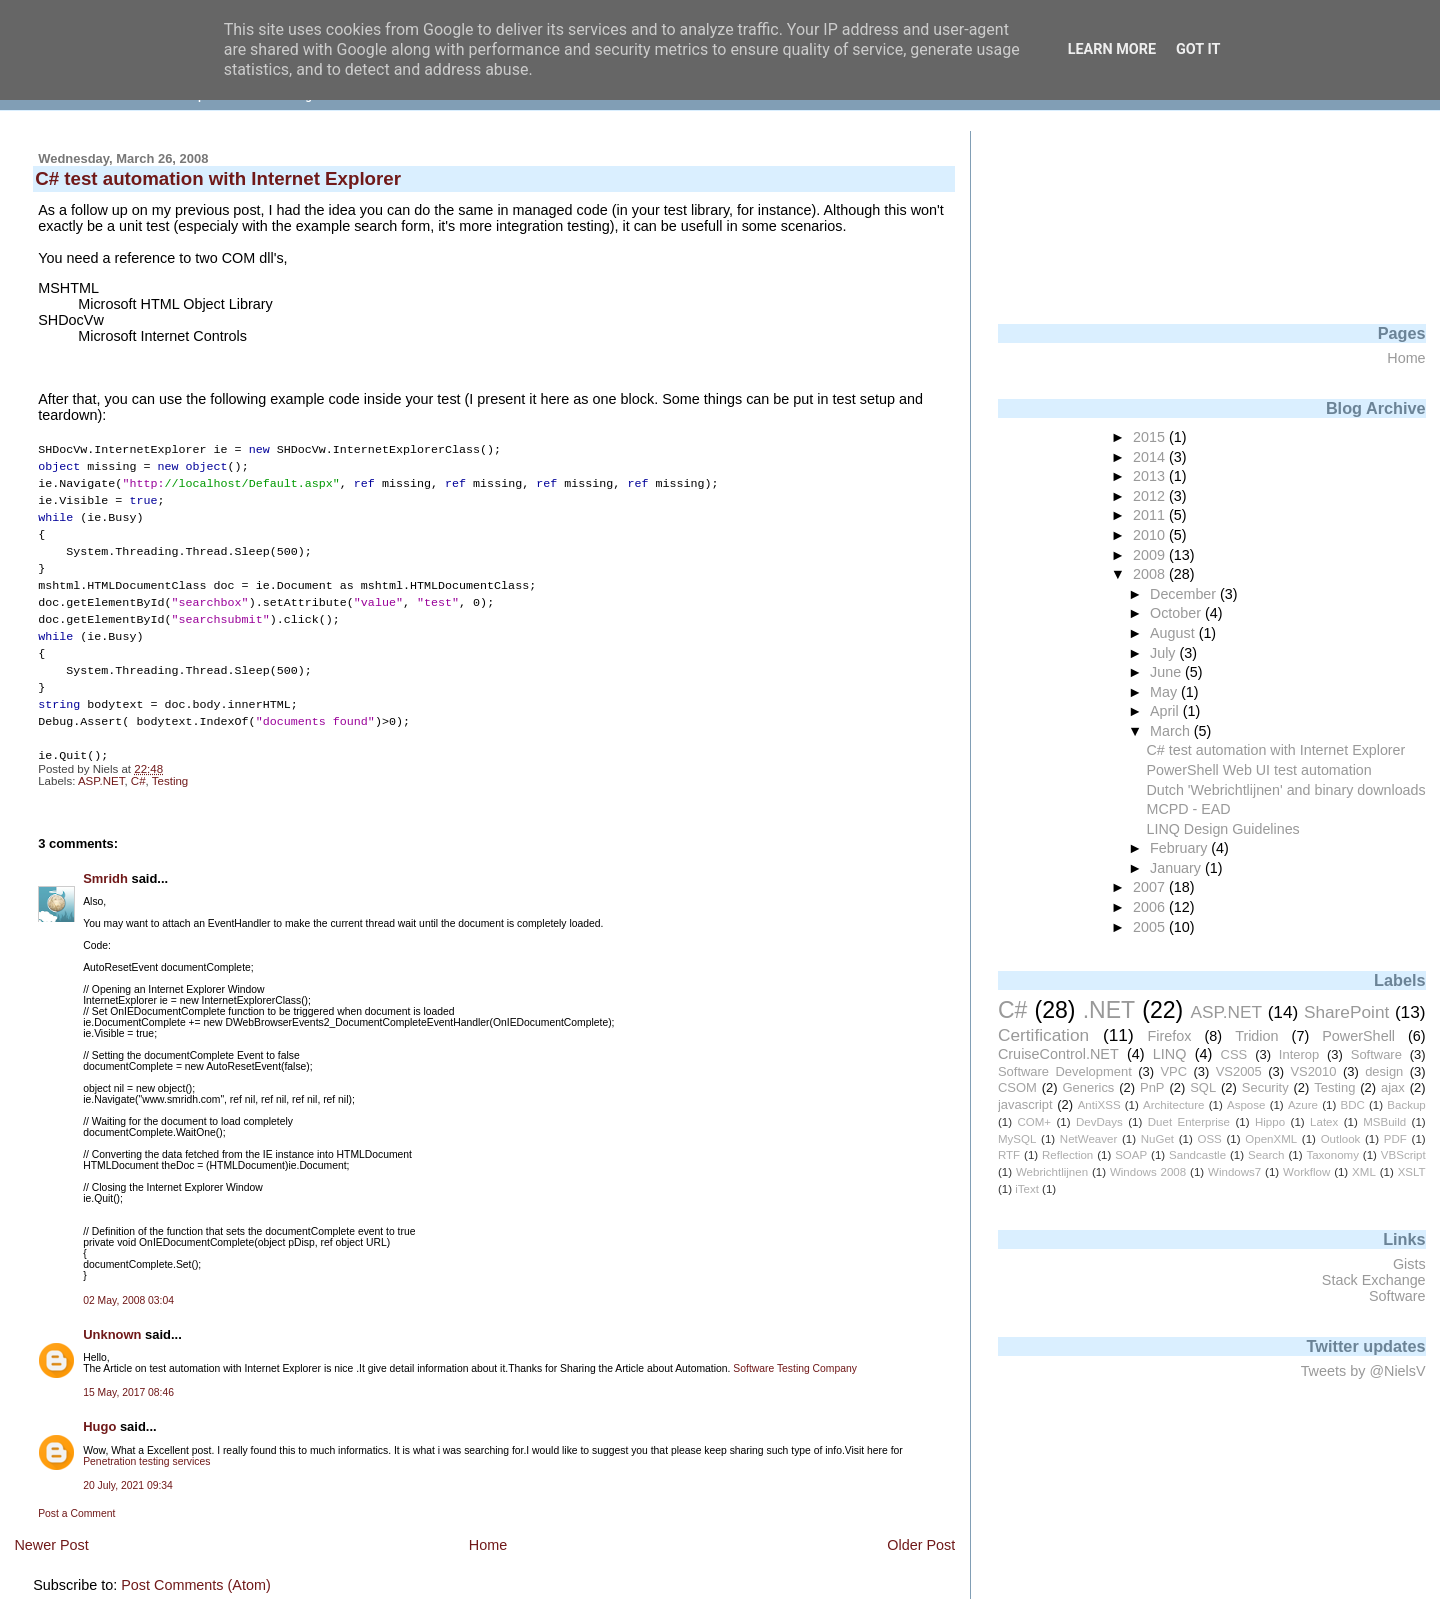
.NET (1109, 1010)
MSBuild (1384, 1122)
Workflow (1306, 1172)
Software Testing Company (795, 1348)
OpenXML (1271, 1139)
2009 (1151, 555)
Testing (170, 761)
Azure (1303, 1105)
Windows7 (1234, 1172)
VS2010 (1313, 1071)
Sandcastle (1197, 1155)
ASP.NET (101, 761)
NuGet (1157, 1139)
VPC (1173, 1071)
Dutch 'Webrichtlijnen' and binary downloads (1286, 790)
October (1177, 613)
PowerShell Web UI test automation (1259, 770)
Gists (1409, 1264)
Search (1266, 1155)
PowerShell (1358, 1036)
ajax (1393, 1087)
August (1174, 633)
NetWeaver (1088, 1139)
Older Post (921, 1525)
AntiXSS (1099, 1105)
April (1166, 711)
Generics (1089, 1087)
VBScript (1403, 1155)
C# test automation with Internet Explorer (1276, 750)
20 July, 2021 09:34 (128, 1465)
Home (488, 1525)
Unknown (112, 1314)
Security (1265, 1087)
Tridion (1256, 1036)
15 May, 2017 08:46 (128, 1372)
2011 (1151, 515)
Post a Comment (76, 1493)
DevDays (1099, 1122)
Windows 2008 (1148, 1172)
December (1185, 594)
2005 (1151, 927)
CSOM (1017, 1087)
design (1384, 1071)
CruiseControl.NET (1058, 1054)
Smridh (105, 858)
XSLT (1412, 1172)
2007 (1151, 887)
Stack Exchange (1374, 1280)
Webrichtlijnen (1052, 1172)
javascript (1025, 1104)
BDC (1352, 1105)
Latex (1324, 1122)
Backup (1406, 1105)
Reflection (1067, 1155)
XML (1364, 1172)
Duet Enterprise (1189, 1122)
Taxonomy (1332, 1155)
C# (138, 761)
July (1164, 653)
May (1165, 692)
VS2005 (1239, 1071)
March (1172, 731)
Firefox (1169, 1036)
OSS (1209, 1139)
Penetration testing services (146, 1441)
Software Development (1065, 1071)
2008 (1151, 574)
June (1167, 672)
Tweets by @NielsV (1363, 1371)
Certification (1043, 1035)
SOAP (1131, 1155)
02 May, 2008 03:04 (128, 1280)
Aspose (1246, 1105)
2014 (1151, 457)
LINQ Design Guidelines (1223, 829)
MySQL (1017, 1139)
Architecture (1173, 1105)
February (1180, 848)
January (1177, 868)
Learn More (1112, 49)
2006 (1151, 907)
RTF (1009, 1155)
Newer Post (51, 1525)
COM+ (1034, 1122)
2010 (1151, 535)
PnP (1152, 1087)
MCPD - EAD (1189, 809)
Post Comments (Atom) (196, 1565)
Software (1376, 1054)
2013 (1151, 476)
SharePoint (1346, 1012)
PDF (1395, 1139)
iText (1027, 1189)
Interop (1299, 1054)
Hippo (1270, 1122)
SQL (1203, 1087)
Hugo (99, 1406)
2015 (1151, 437)
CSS (1234, 1054)
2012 (1151, 496)
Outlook (1341, 1139)
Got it (1198, 49)
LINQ (1170, 1054)
